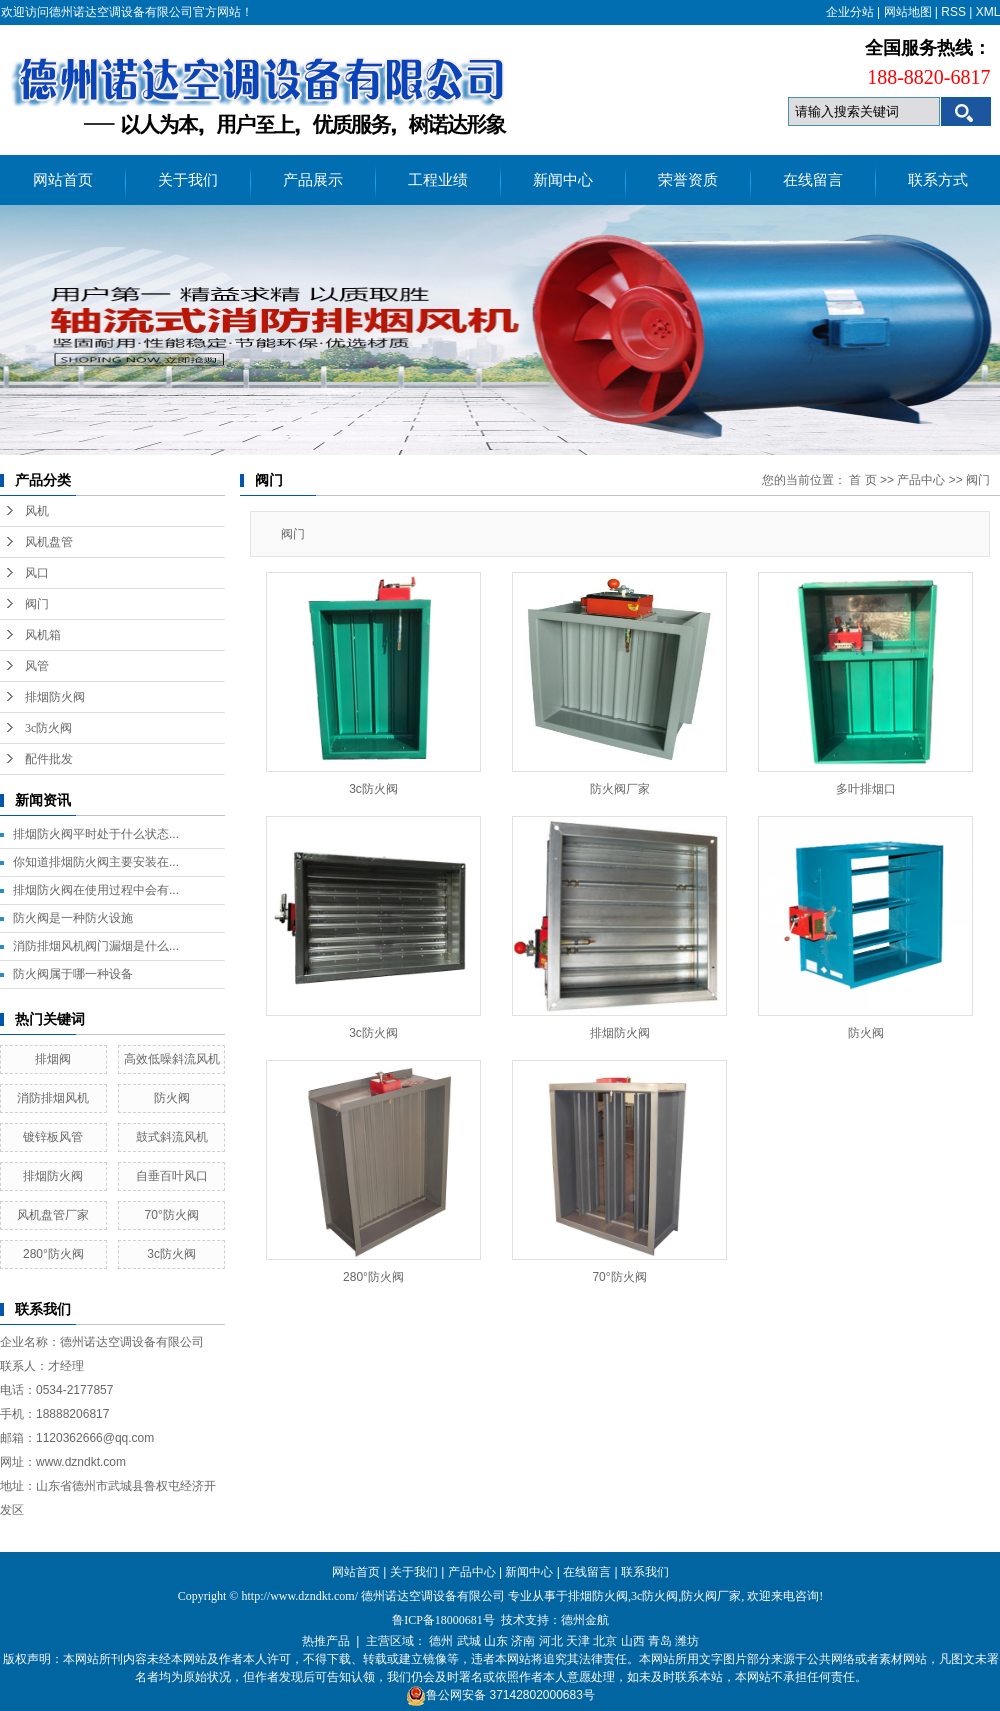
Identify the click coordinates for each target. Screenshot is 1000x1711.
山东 (496, 1641)
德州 (441, 1641)
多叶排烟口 (866, 789)
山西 (633, 1641)
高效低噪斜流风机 (172, 1059)
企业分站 (850, 12)
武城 (469, 1641)
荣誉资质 (688, 180)
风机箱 (43, 635)
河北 (551, 1641)
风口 (37, 573)
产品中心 (921, 480)
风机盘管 (49, 542)
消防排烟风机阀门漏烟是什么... (96, 946)
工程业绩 (438, 180)
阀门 (37, 604)
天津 (578, 1641)
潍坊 (687, 1641)
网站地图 (908, 12)
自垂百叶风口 (172, 1176)
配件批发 (49, 759)
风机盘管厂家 (53, 1215)
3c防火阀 (48, 728)
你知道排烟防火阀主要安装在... (96, 862)
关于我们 (188, 180)
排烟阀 (53, 1059)
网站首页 (63, 180)
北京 (605, 1641)
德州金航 (585, 1620)
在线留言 (813, 180)
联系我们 (645, 1572)
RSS (953, 12)
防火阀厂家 (620, 789)
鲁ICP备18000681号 (443, 1620)
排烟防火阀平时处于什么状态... (96, 834)
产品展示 (313, 180)
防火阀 (172, 1098)
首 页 (862, 480)
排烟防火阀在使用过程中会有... (96, 890)
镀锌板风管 (53, 1137)
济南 (523, 1641)
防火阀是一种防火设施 (73, 918)
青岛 (660, 1641)
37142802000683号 (541, 1695)
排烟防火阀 (55, 697)
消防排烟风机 (53, 1098)
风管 (37, 666)
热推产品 (326, 1641)
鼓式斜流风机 (172, 1137)
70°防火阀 (172, 1215)
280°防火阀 (53, 1254)
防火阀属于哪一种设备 (73, 974)
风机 (37, 511)
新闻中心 (563, 180)
